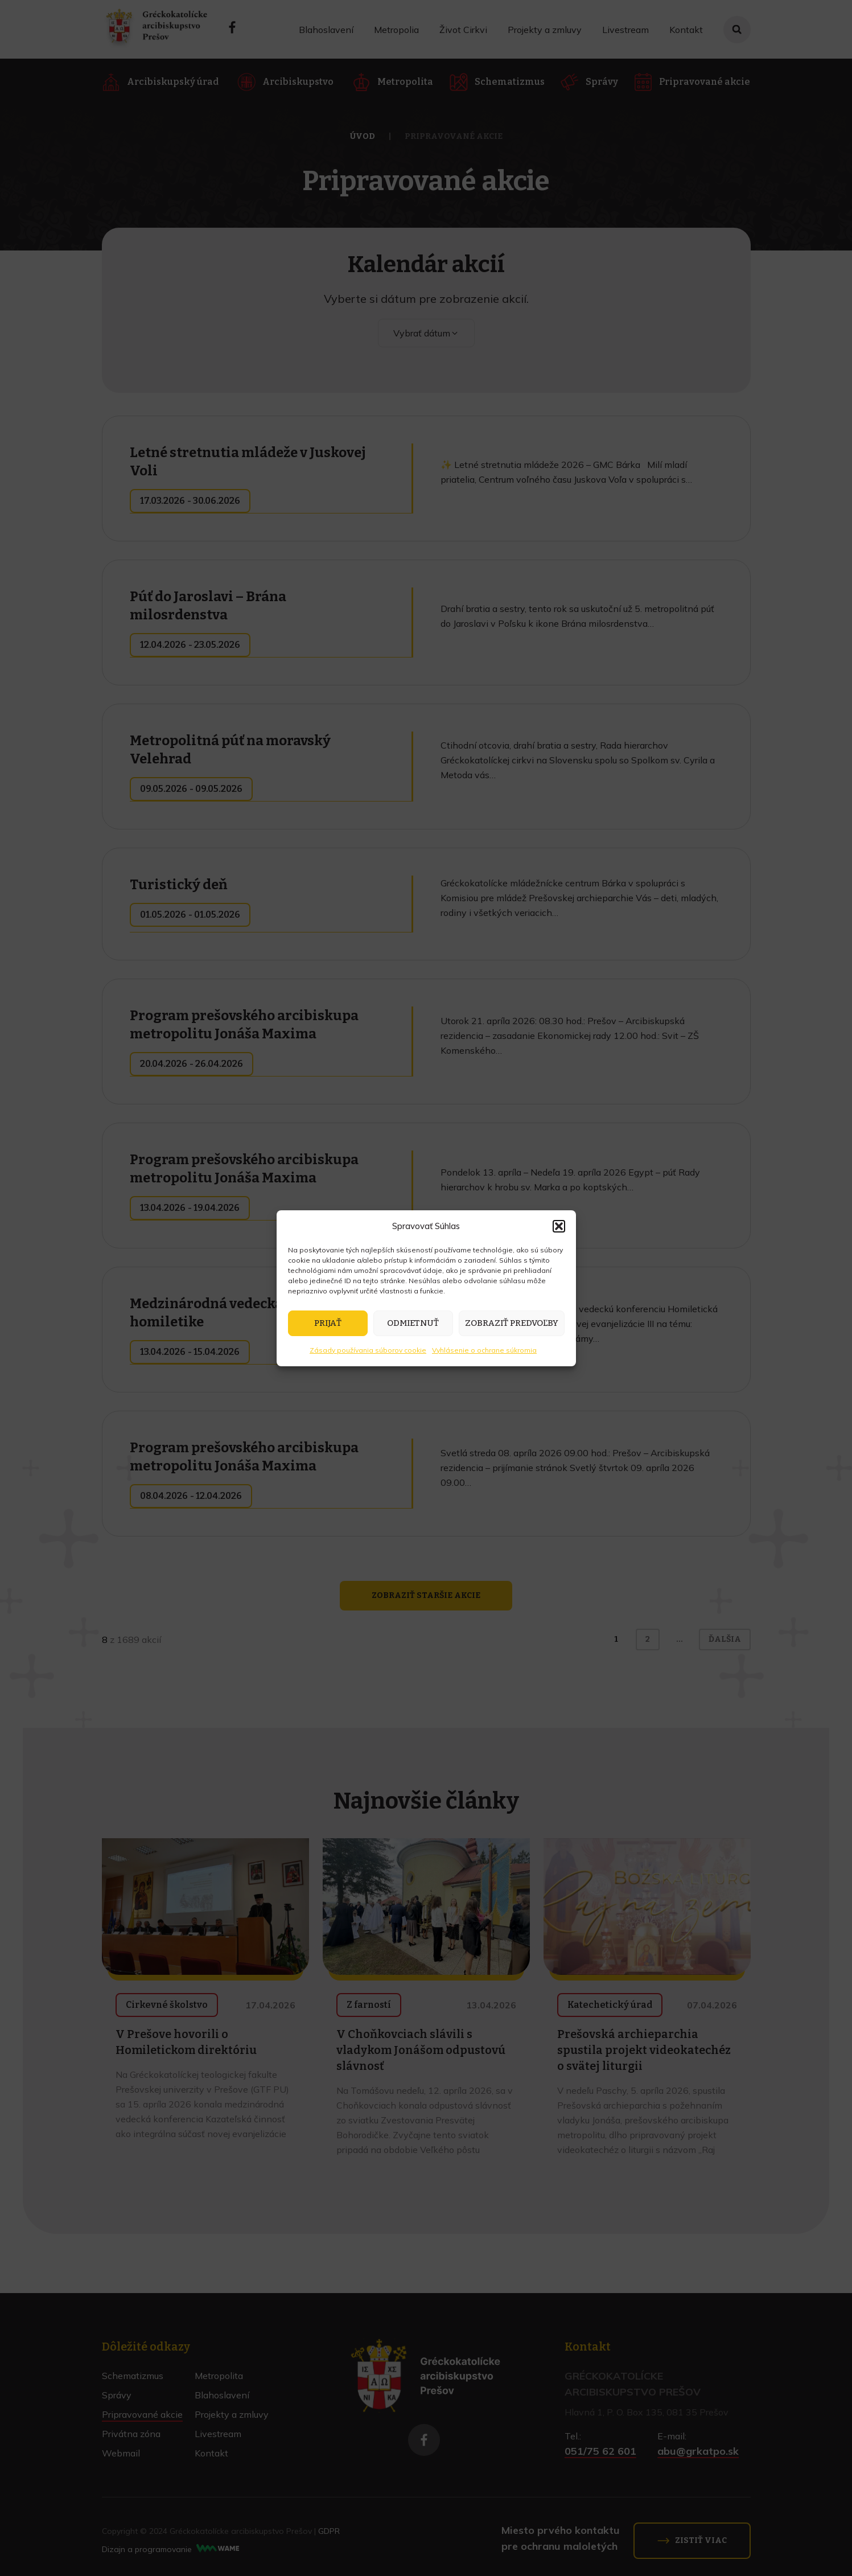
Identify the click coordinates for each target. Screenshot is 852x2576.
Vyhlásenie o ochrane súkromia (484, 1350)
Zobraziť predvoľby (511, 1323)
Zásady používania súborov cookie (368, 1350)
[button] (559, 1226)
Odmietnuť (413, 1323)
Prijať (327, 1323)
